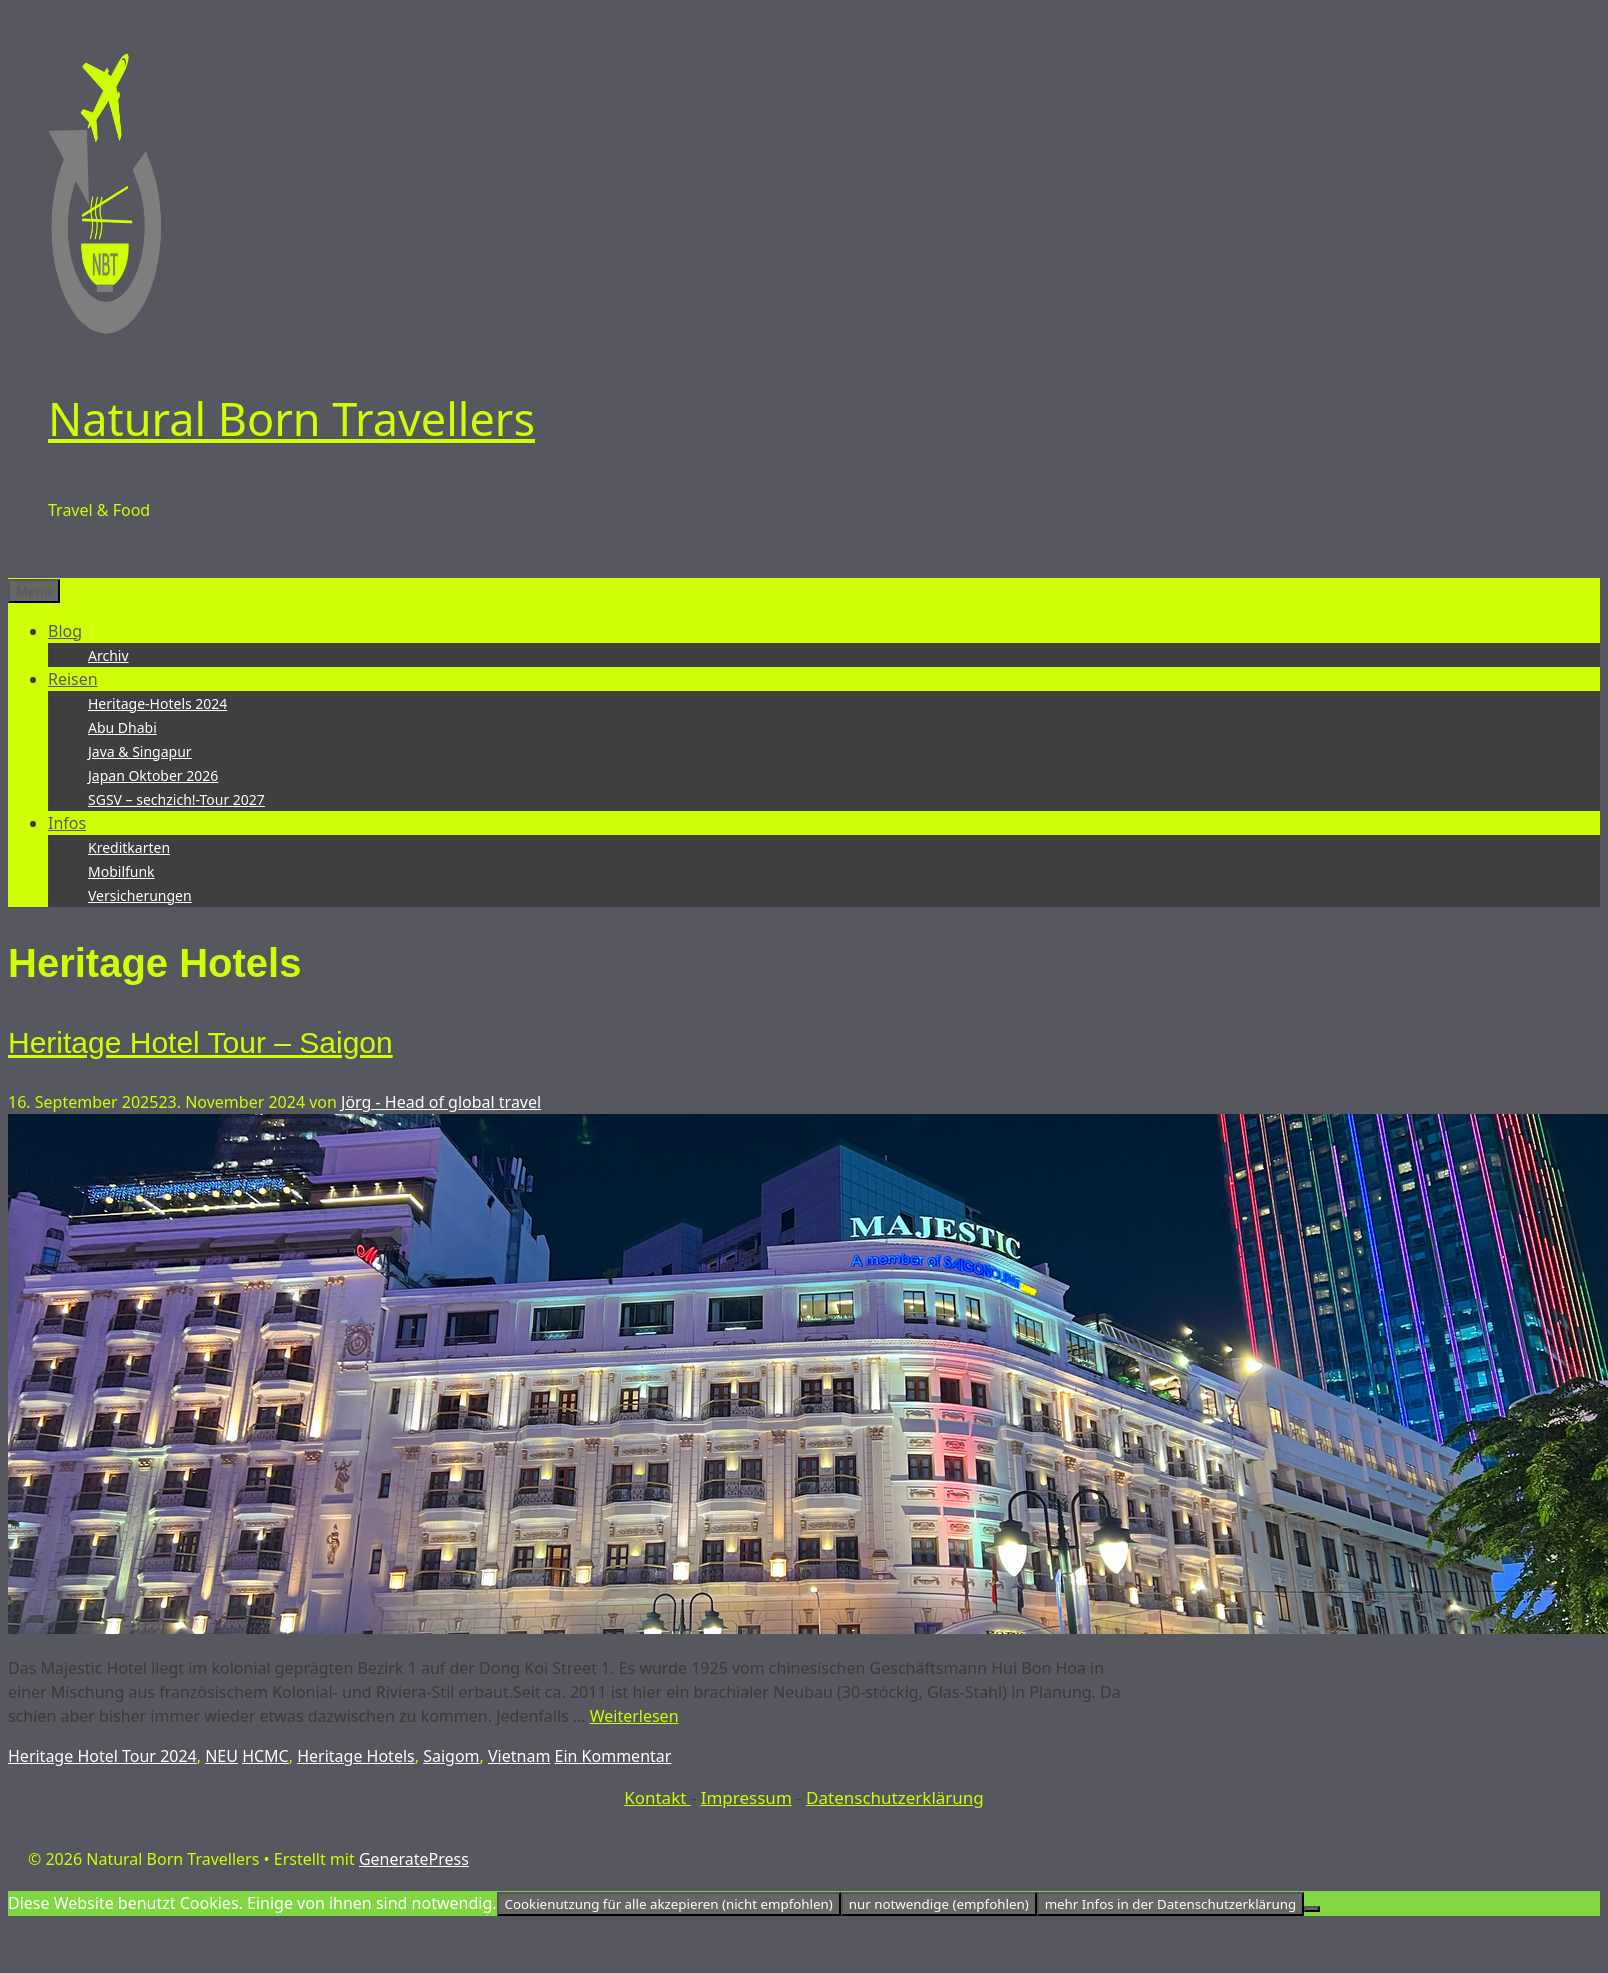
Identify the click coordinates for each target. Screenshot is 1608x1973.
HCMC (265, 1756)
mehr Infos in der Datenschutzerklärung (1171, 1904)
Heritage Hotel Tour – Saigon (200, 1042)
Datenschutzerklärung (895, 1797)
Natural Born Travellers (291, 418)
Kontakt (657, 1797)
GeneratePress (414, 1859)
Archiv (108, 655)
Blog (65, 631)
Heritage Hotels (356, 1756)
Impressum (746, 1797)
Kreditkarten (129, 847)
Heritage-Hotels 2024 (157, 703)
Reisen (73, 679)
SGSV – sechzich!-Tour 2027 (176, 799)
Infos (67, 823)
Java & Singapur (140, 751)
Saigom (451, 1756)
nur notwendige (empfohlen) (939, 1904)
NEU (221, 1756)
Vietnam (519, 1756)
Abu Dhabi (122, 727)
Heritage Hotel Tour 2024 (102, 1756)
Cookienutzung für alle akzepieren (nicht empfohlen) (669, 1904)
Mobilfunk (121, 871)
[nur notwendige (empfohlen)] (1312, 1909)
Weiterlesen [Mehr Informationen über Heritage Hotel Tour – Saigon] (634, 1716)
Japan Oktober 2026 (153, 775)
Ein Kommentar (613, 1756)
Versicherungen (140, 895)
